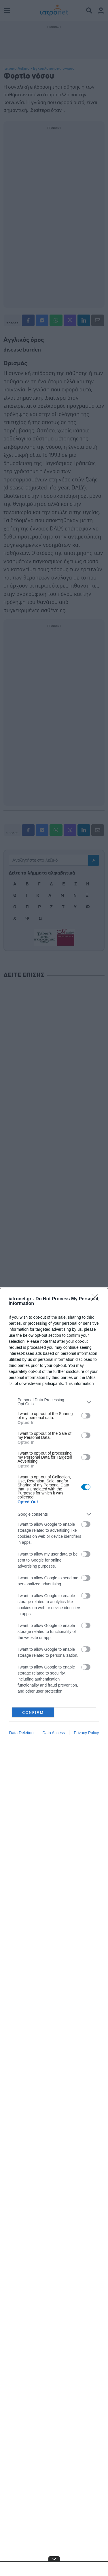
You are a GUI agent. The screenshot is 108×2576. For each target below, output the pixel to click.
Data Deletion (21, 1732)
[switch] (85, 1415)
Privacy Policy (86, 1732)
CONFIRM (33, 1712)
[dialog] (54, 1932)
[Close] (96, 1299)
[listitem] (54, 1402)
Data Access (53, 1732)
